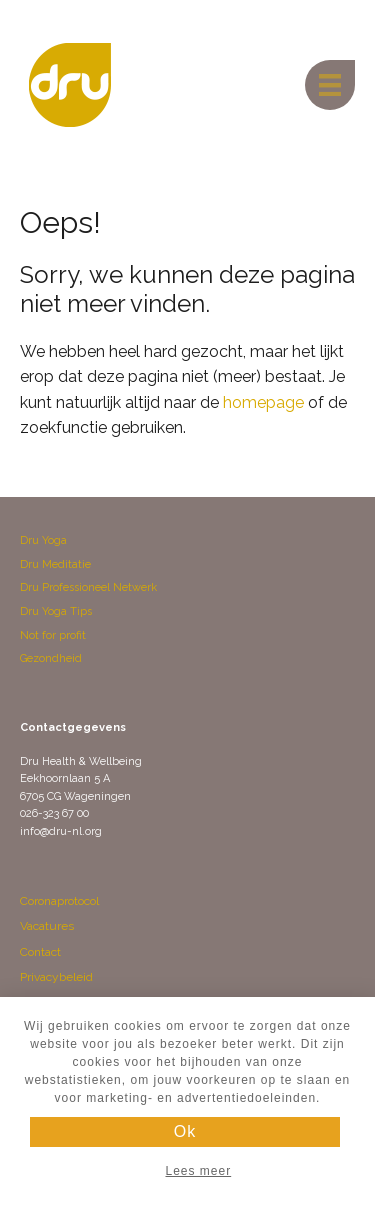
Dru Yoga (43, 540)
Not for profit (53, 635)
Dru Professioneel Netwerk (88, 587)
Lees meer (198, 1171)
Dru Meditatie (55, 564)
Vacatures (47, 926)
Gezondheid (51, 658)
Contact (40, 952)
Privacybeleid (56, 977)
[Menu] (330, 85)
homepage (263, 402)
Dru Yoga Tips (56, 611)
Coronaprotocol (59, 901)
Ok (185, 1131)
